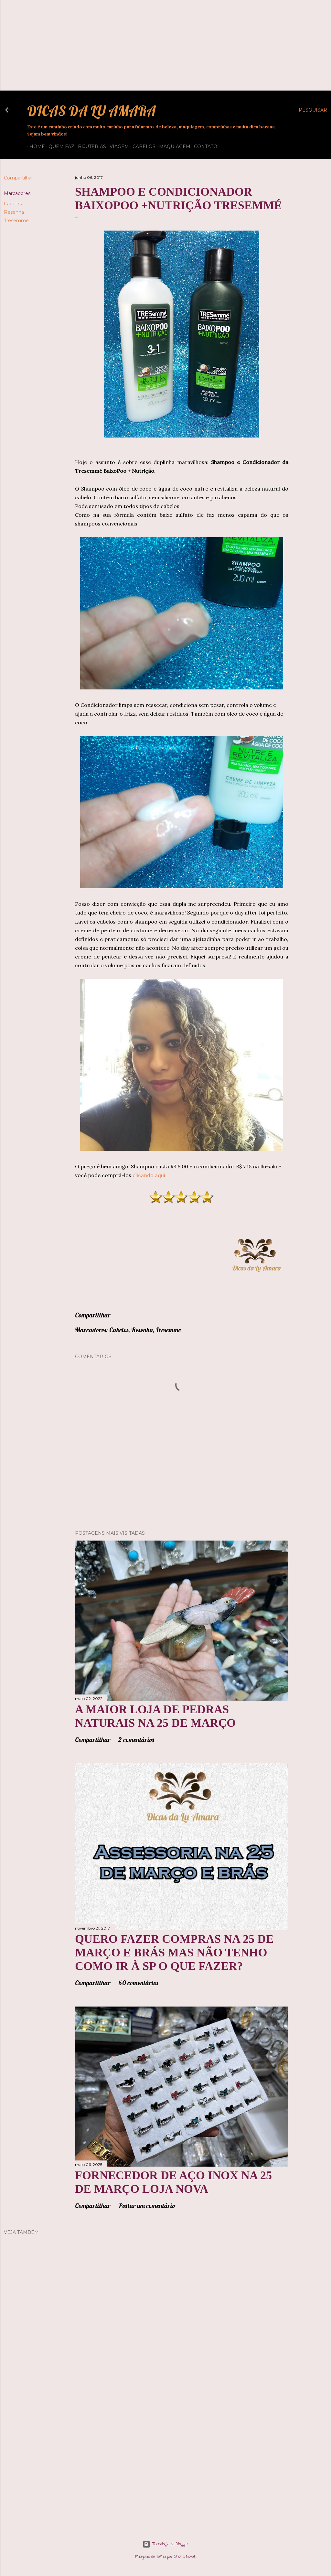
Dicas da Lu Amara (91, 110)
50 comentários (138, 1983)
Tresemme (16, 220)
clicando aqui (149, 1175)
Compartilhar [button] (18, 178)
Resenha (14, 212)
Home (35, 146)
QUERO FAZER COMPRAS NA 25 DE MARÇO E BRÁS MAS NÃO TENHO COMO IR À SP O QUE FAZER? (174, 1952)
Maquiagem (172, 146)
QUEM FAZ (59, 146)
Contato (203, 146)
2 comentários (136, 1740)
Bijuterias (90, 146)
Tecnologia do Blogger (165, 2544)
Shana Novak (185, 2557)
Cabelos (141, 146)
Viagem (117, 146)
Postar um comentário (147, 2206)
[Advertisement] (165, 45)
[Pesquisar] (313, 110)
